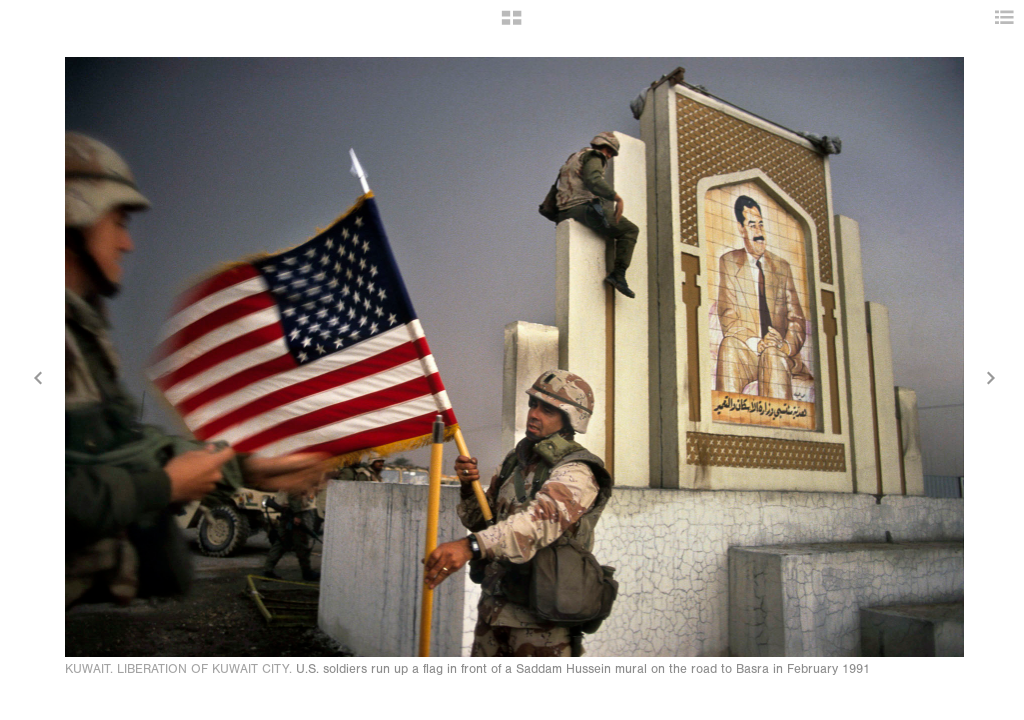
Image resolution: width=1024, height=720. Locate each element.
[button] (511, 25)
